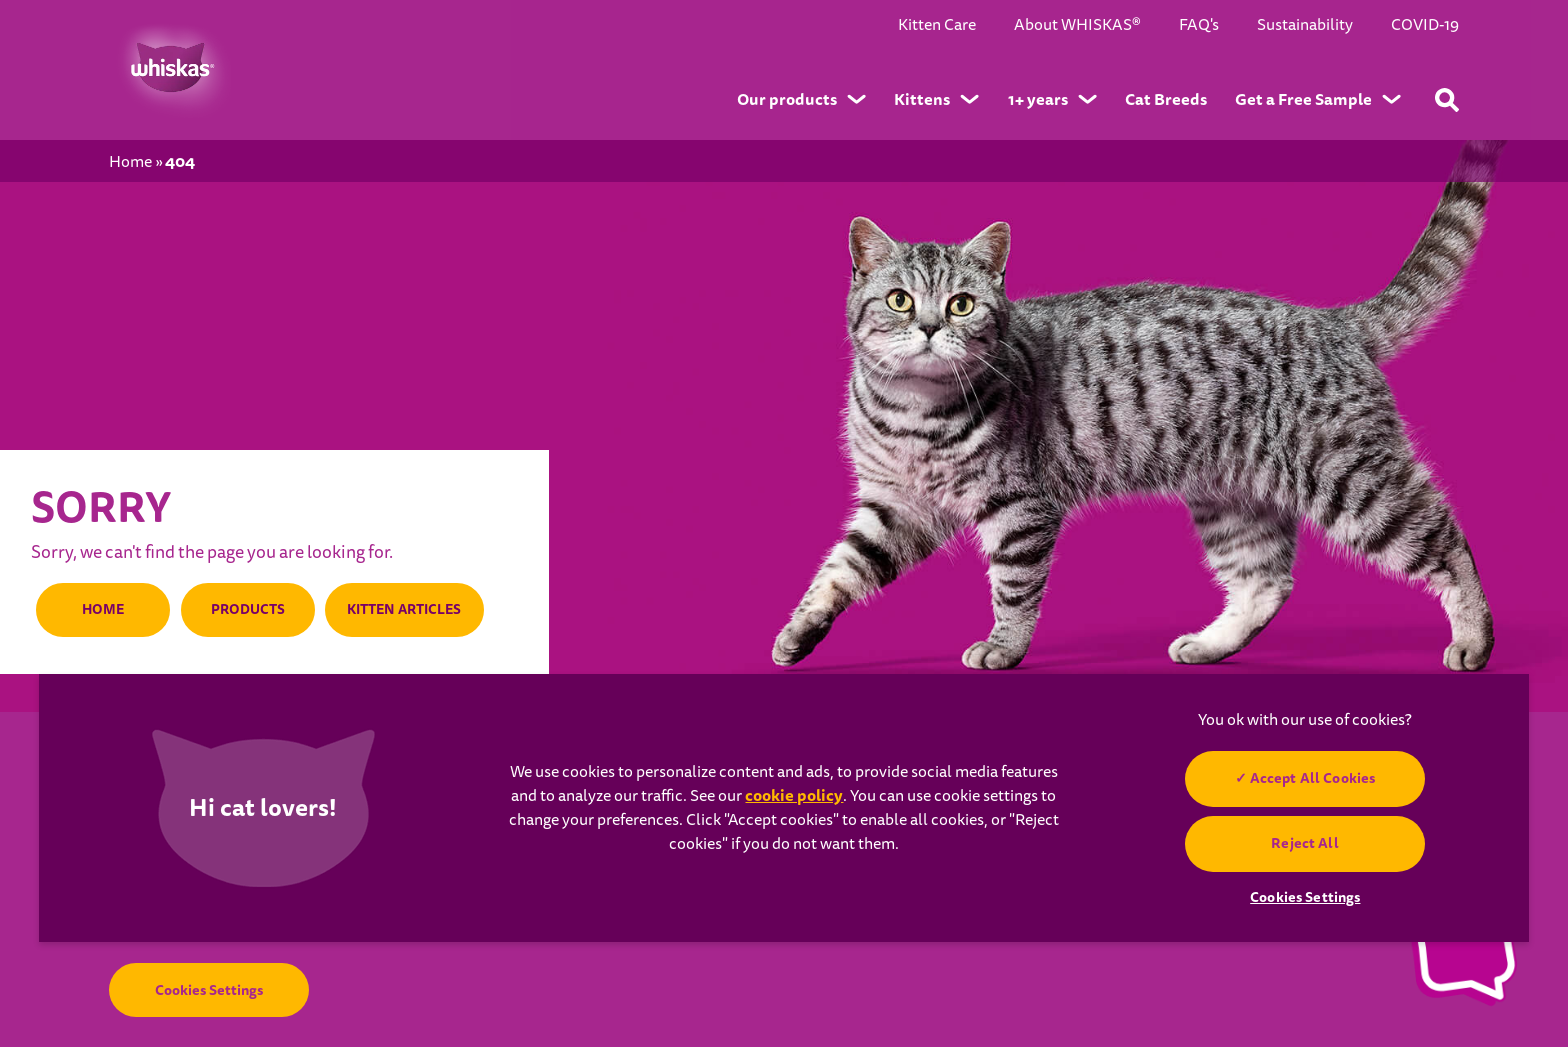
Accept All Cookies (1313, 778)
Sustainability (1305, 25)
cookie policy (794, 795)
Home (130, 162)
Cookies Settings (209, 990)
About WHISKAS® (1077, 25)
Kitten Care (937, 25)
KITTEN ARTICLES (401, 610)
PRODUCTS (241, 610)
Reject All (1305, 843)
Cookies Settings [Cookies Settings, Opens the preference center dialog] (1305, 897)
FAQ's (1199, 25)
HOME (101, 610)
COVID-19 (1425, 25)
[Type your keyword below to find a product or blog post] (1447, 100)
